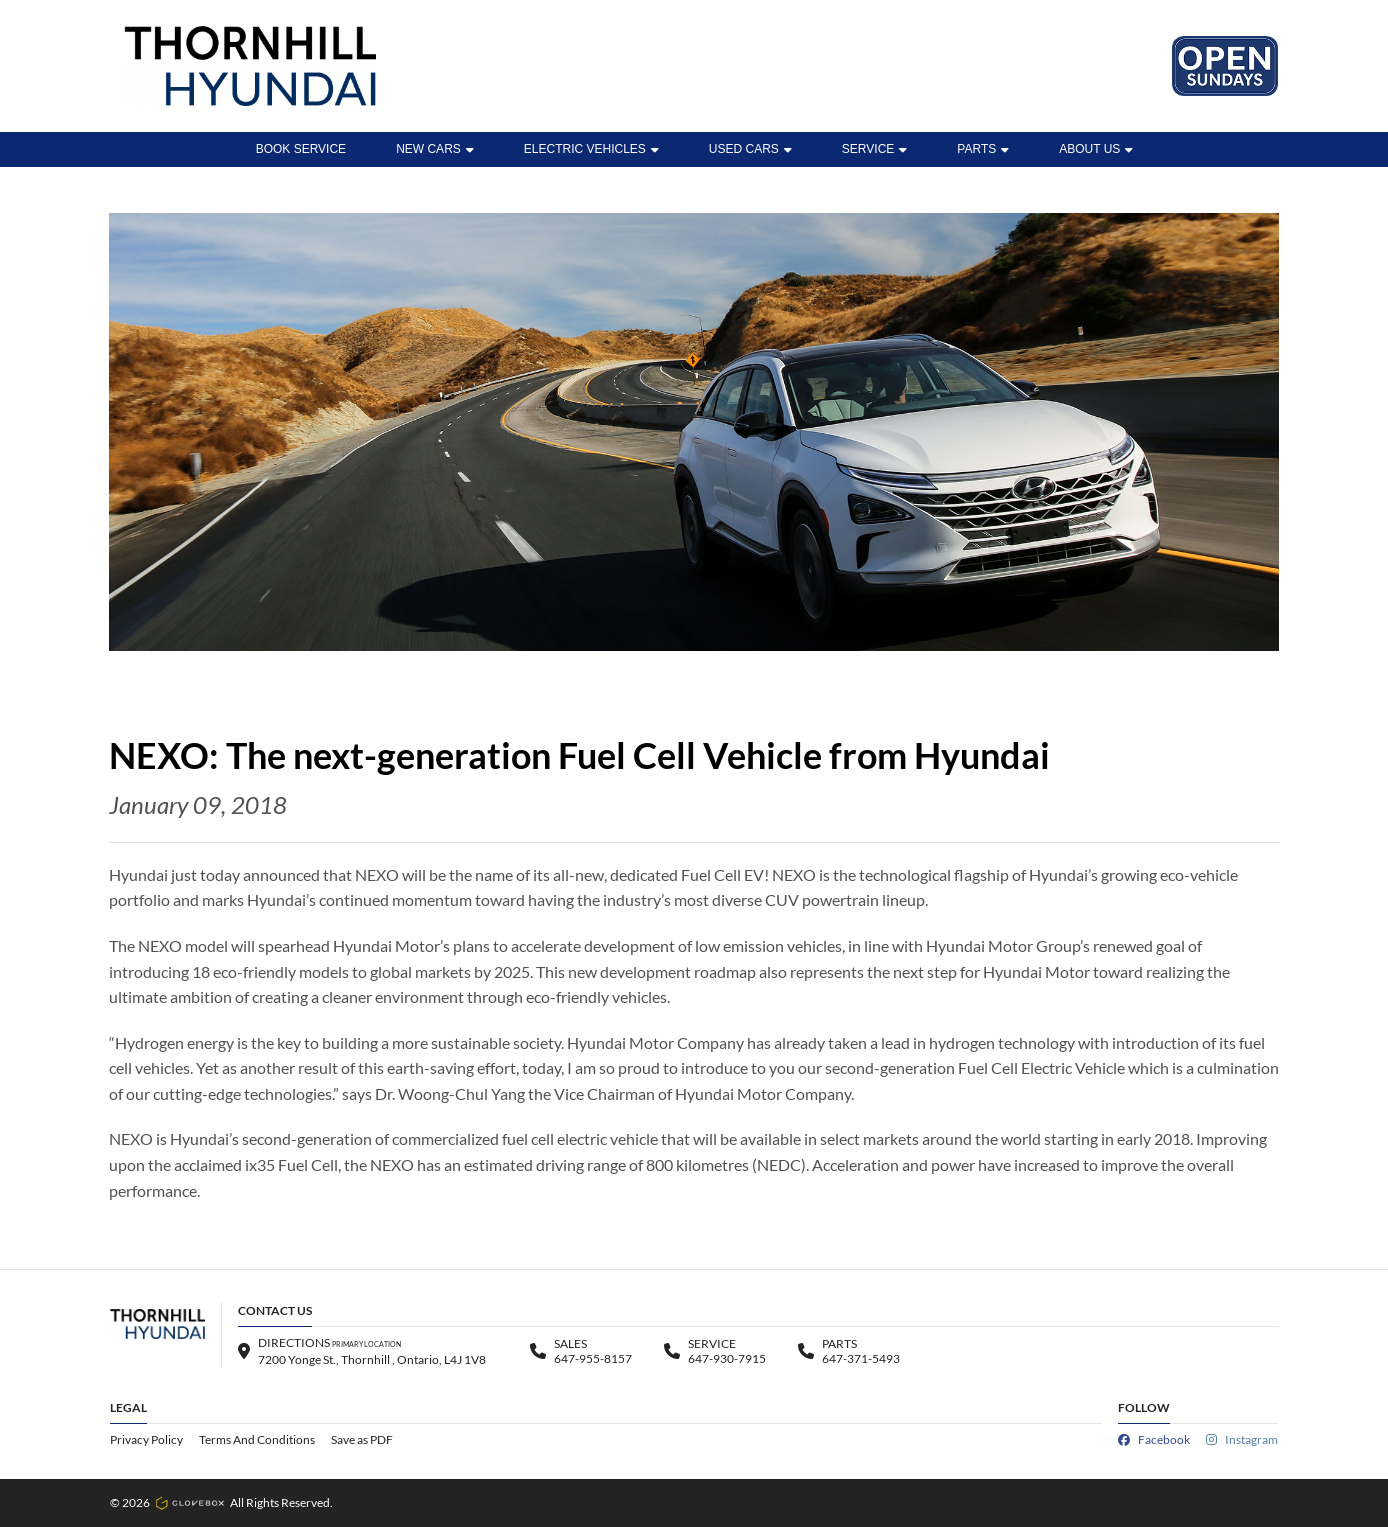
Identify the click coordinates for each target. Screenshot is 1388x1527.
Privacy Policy (146, 1439)
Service (874, 149)
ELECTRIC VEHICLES (591, 149)
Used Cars (750, 149)
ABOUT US (1096, 149)
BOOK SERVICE (301, 149)
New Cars (435, 149)
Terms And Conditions (257, 1439)
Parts (983, 149)
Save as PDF (362, 1439)
